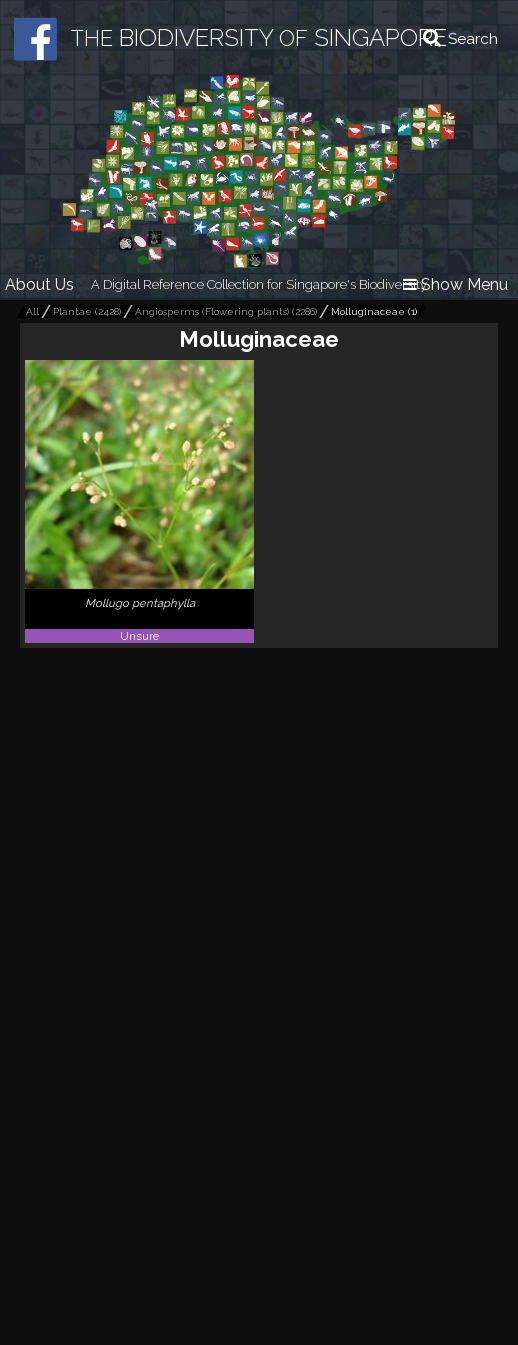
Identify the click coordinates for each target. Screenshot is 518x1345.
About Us (39, 284)
